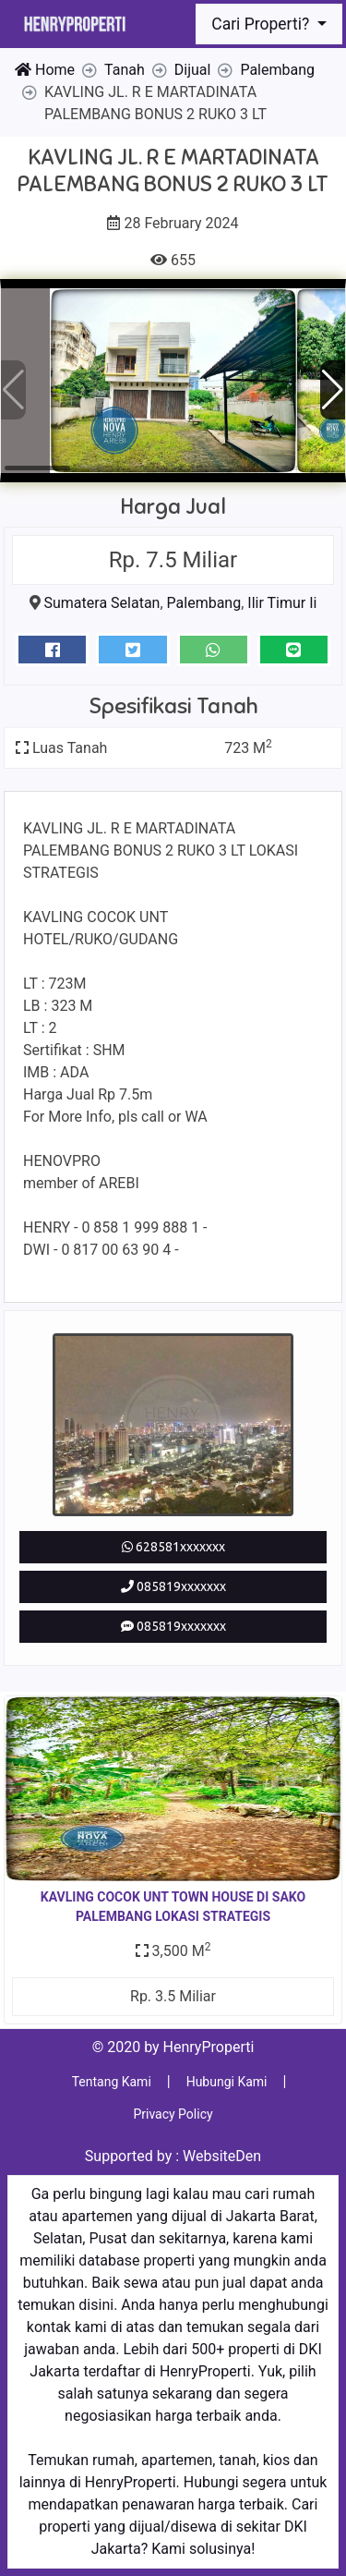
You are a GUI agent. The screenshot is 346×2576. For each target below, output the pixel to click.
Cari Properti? (262, 24)
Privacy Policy (172, 2114)
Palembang (204, 603)
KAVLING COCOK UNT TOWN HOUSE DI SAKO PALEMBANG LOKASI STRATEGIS (173, 1906)
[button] (332, 389)
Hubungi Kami (227, 2081)
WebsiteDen (222, 2156)
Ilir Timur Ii (281, 603)
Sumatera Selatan (102, 603)
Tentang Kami (111, 2081)
